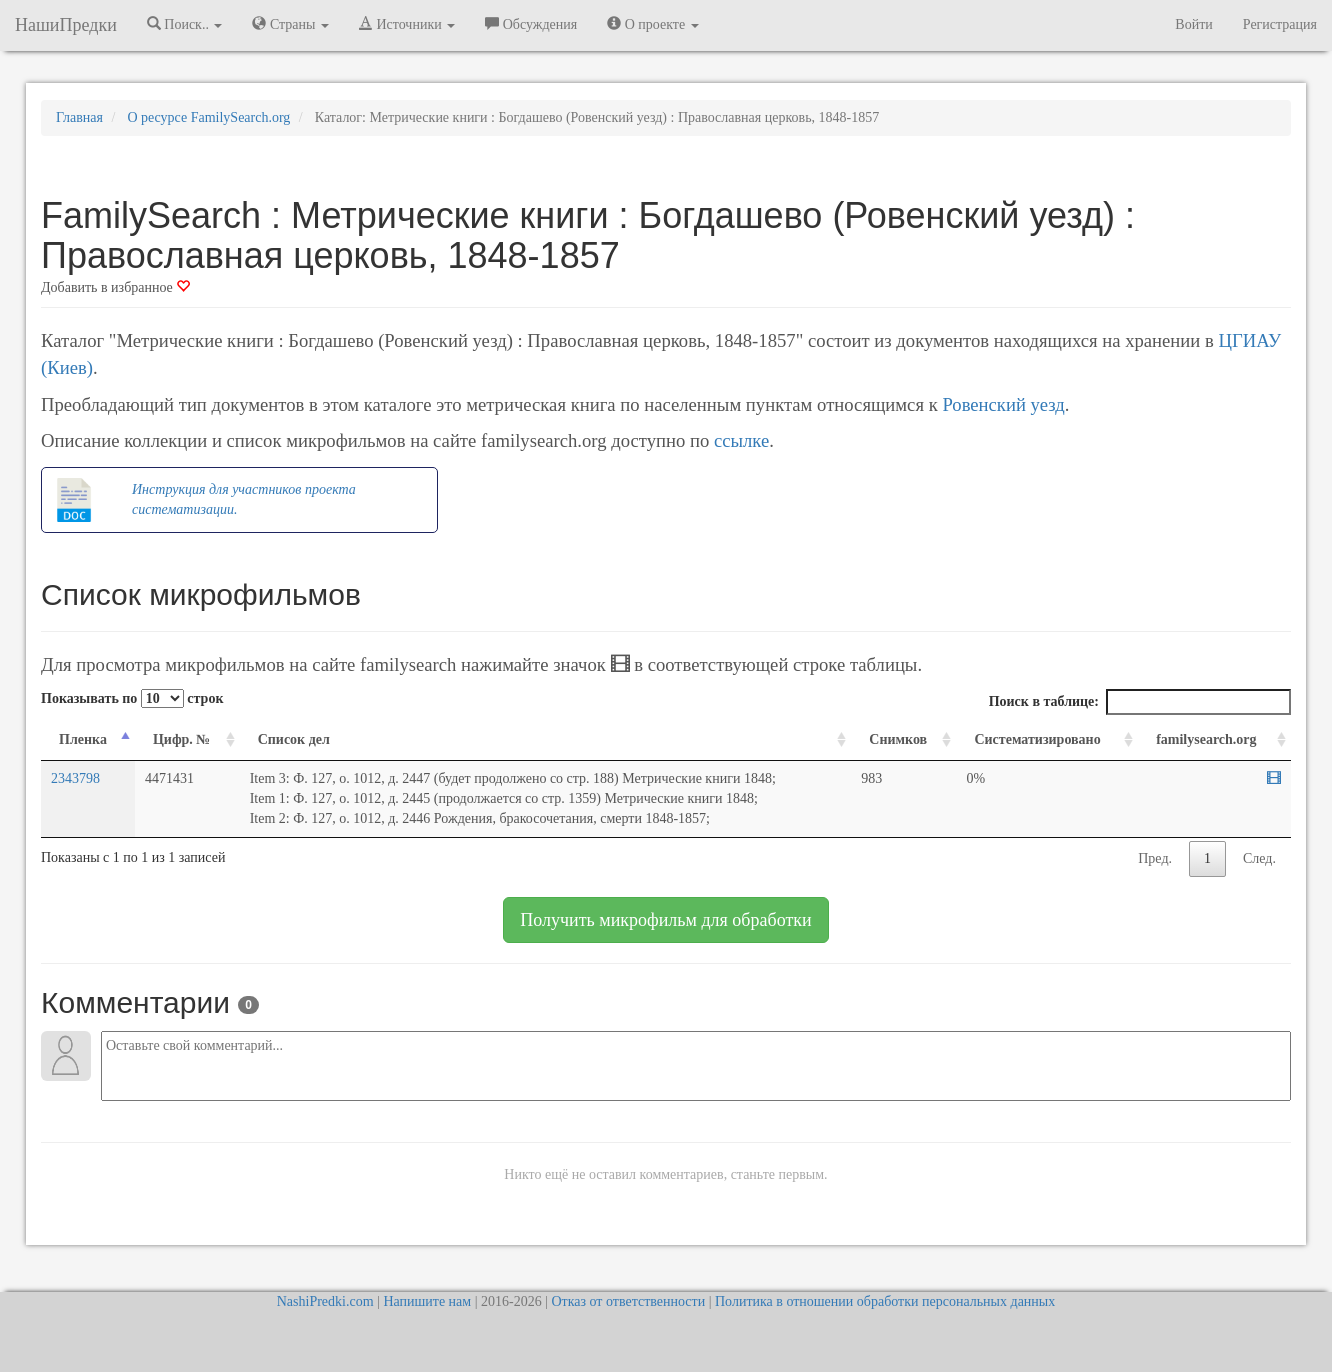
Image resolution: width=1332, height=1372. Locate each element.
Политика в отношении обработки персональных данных (885, 1301)
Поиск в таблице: (1140, 702)
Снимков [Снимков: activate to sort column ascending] (898, 739)
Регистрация (1280, 24)
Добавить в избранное (115, 287)
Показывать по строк (132, 698)
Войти (1193, 24)
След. (1259, 858)
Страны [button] (290, 24)
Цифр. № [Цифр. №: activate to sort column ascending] (182, 739)
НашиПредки (66, 25)
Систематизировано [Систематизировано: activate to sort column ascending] (1037, 739)
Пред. (1155, 858)
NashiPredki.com (325, 1301)
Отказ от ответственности (628, 1301)
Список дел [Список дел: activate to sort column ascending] (294, 739)
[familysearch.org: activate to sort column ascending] (1214, 740)
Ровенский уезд (1003, 404)
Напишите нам (427, 1301)
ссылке (741, 440)
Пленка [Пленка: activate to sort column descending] (83, 739)
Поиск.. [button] (185, 24)
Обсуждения (531, 24)
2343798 (75, 778)
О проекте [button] (652, 24)
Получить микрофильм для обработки (665, 920)
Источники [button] (407, 24)
